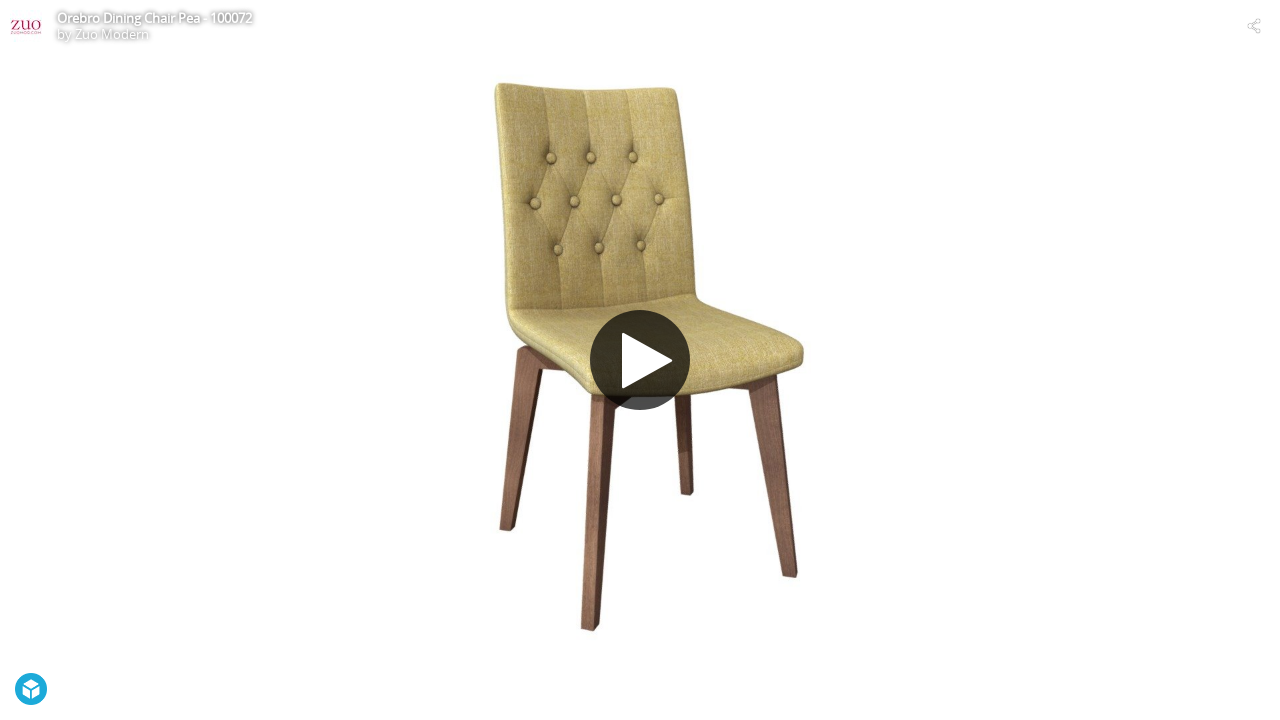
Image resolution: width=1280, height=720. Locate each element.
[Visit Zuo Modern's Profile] (26, 26)
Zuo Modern (112, 34)
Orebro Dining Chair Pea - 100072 (154, 18)
